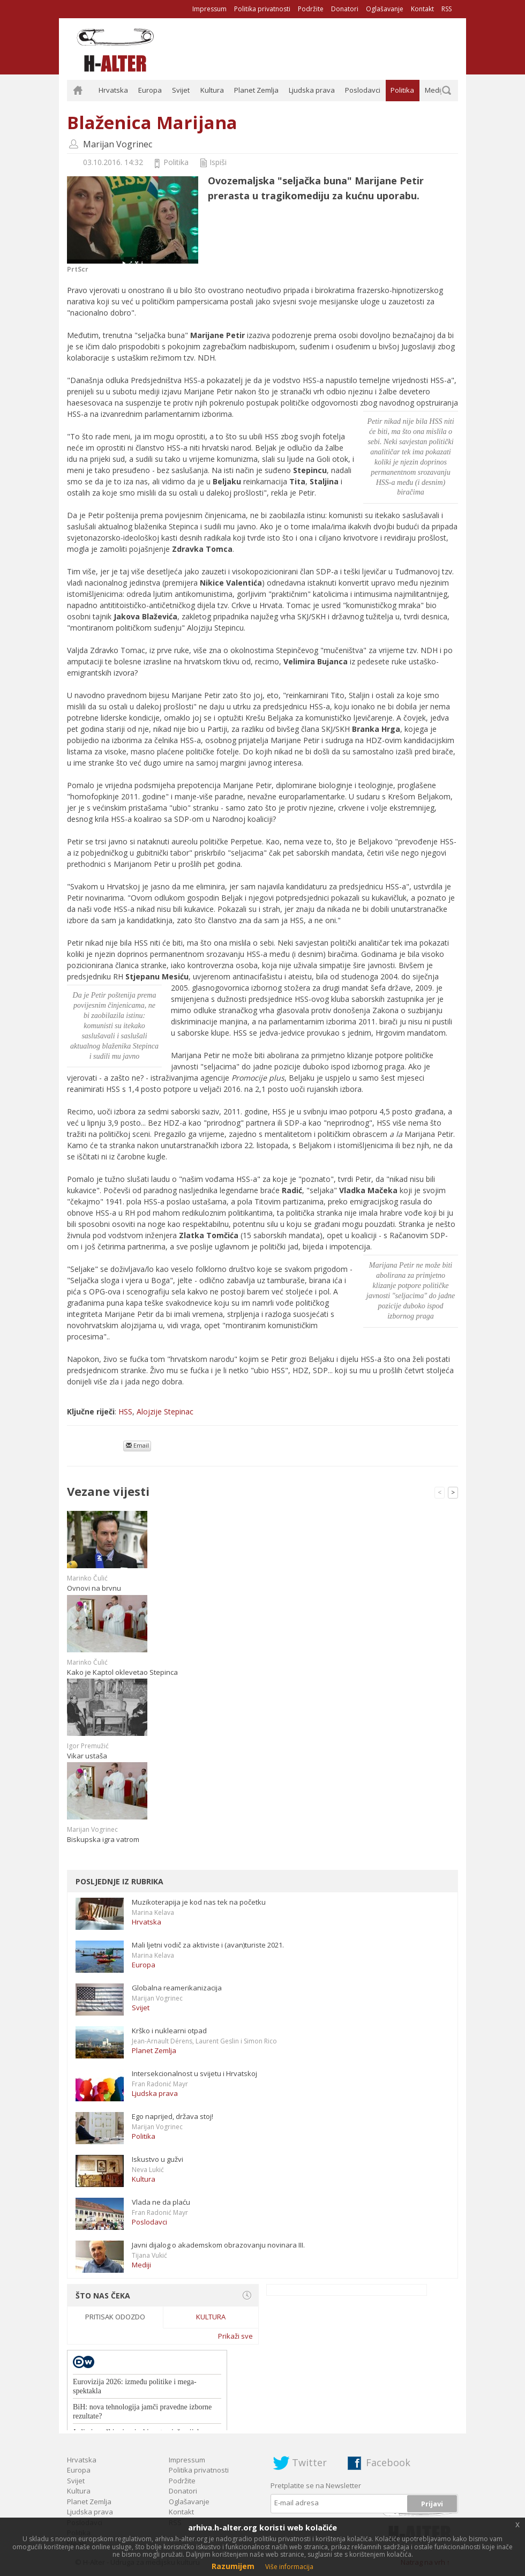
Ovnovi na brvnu (94, 1588)
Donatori (344, 8)
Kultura (212, 90)
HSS (125, 1411)
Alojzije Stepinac (165, 1411)
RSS (446, 8)
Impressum (209, 8)
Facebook (388, 2462)
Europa (150, 90)
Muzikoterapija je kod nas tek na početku (199, 1902)
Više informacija (289, 2566)
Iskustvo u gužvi (157, 2159)
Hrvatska (113, 90)
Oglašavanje (384, 8)
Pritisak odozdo (115, 2317)
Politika (402, 90)
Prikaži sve (235, 2336)
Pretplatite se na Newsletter (316, 2485)
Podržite (311, 8)
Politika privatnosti (262, 8)
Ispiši (218, 162)
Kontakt (422, 8)
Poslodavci (362, 90)
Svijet (181, 90)
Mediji (434, 90)
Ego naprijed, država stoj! (172, 2116)
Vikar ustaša (87, 1756)
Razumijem (233, 2566)
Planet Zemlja (256, 90)
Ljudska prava (312, 90)
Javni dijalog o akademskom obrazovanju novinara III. (218, 2245)
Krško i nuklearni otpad (169, 2030)
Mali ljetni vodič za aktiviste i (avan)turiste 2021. (208, 1945)
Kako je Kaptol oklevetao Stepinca (122, 1672)
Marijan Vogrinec (117, 144)
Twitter (309, 2462)
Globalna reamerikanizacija (177, 1988)
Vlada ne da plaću (161, 2202)
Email (137, 1445)
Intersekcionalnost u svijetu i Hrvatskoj (194, 2073)
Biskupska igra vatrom (103, 1839)
